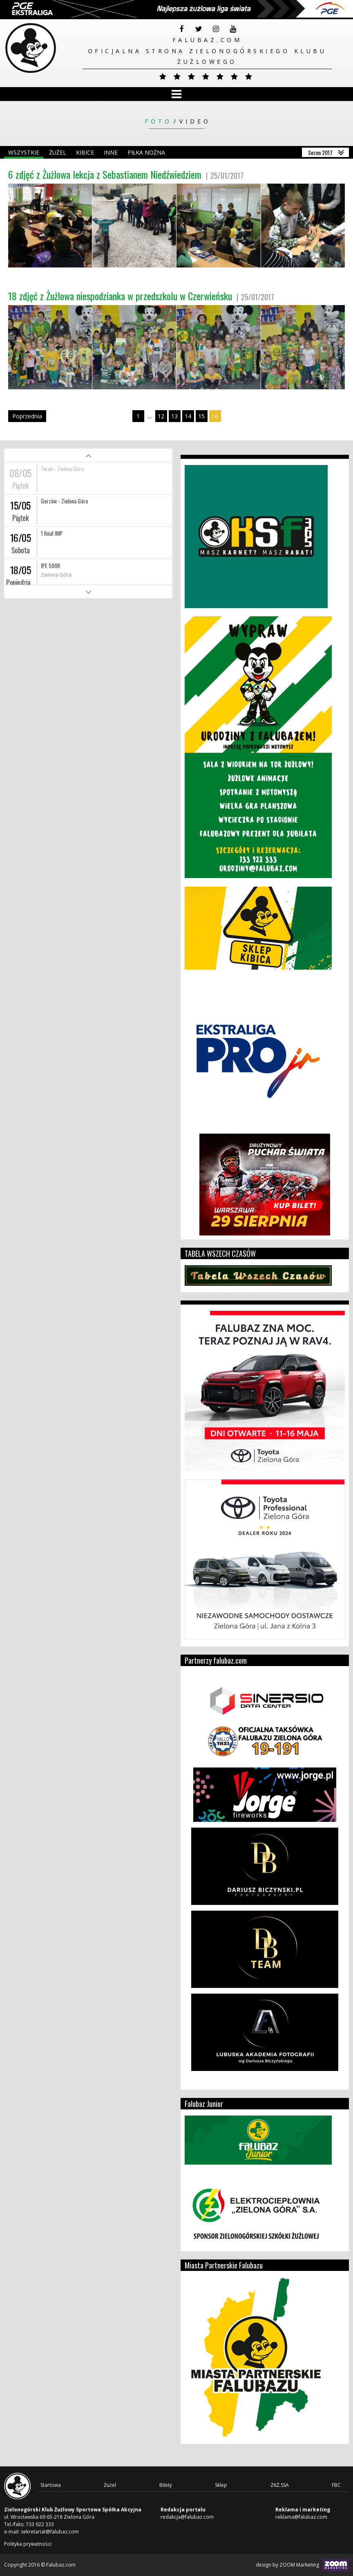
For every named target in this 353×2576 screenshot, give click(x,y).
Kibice (85, 152)
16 (215, 416)
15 (201, 416)
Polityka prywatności (27, 2543)
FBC (336, 2485)
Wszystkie (23, 152)
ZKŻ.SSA (279, 2485)
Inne (111, 152)
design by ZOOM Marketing (302, 2565)
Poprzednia (27, 416)
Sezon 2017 (320, 152)
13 (174, 416)
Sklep (221, 2485)
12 (161, 416)
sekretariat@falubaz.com (50, 2531)
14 (188, 416)
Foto (158, 121)
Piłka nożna (146, 152)
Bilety (165, 2485)
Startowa (50, 2485)
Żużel (57, 152)
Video (195, 121)
